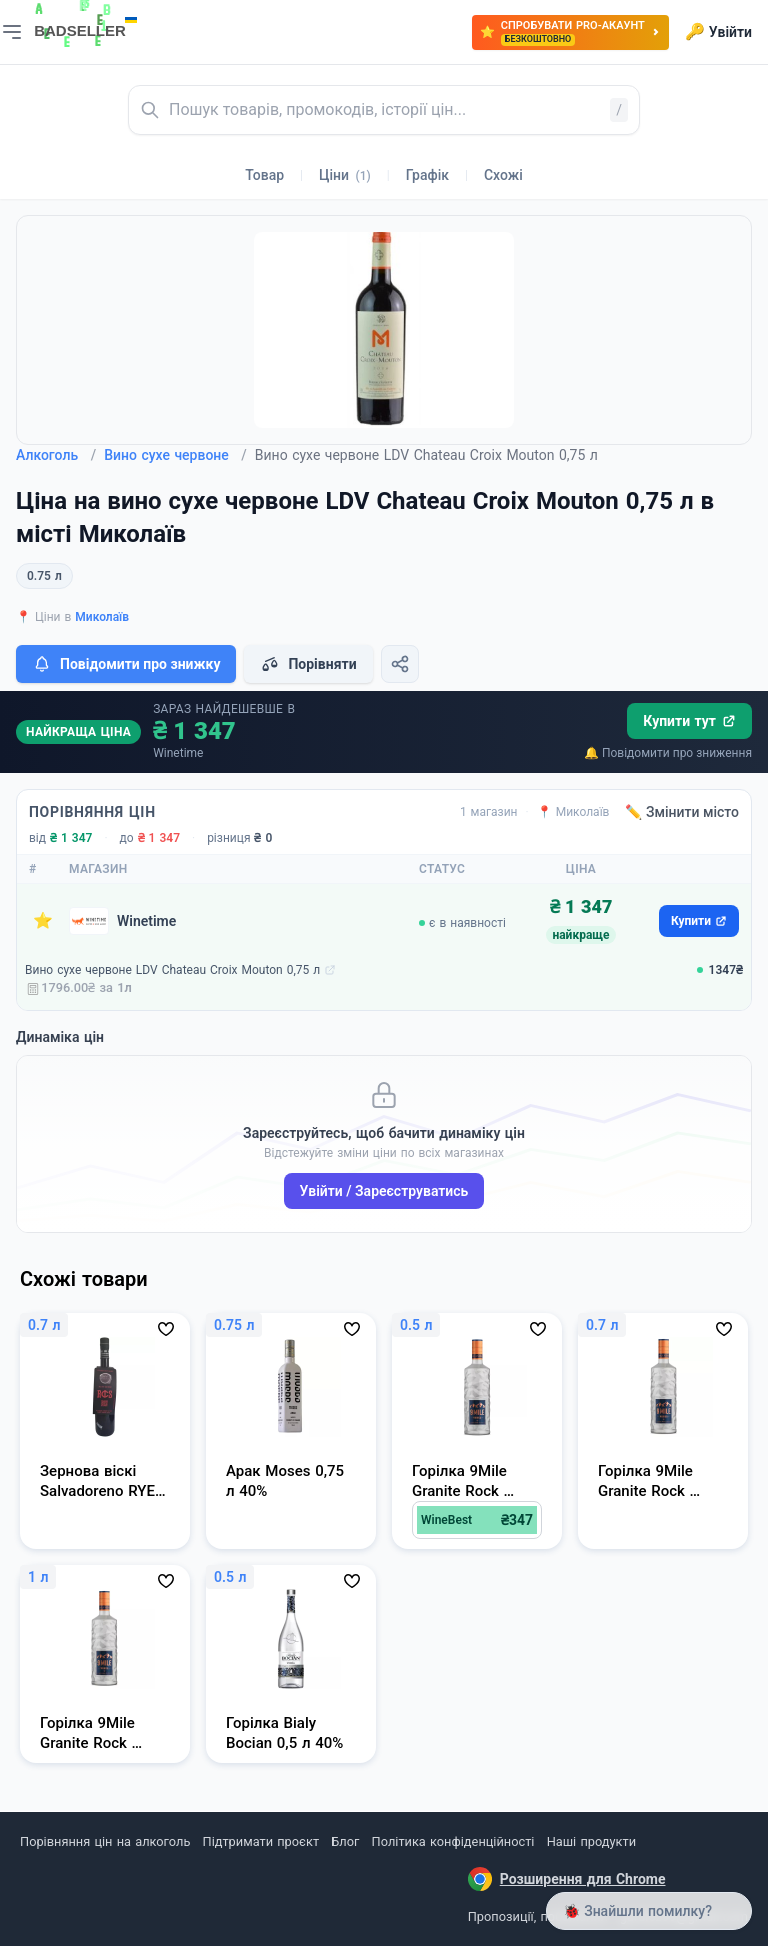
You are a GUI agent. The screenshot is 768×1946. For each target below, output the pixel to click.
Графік (427, 175)
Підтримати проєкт (261, 1841)
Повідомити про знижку (126, 664)
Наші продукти (591, 1841)
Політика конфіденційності (453, 1841)
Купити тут (689, 721)
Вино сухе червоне (175, 455)
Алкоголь (56, 455)
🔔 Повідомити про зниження (668, 753)
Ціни (345, 175)
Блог (345, 1841)
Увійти (718, 32)
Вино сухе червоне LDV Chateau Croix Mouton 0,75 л (172, 970)
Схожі (503, 175)
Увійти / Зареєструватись (384, 1191)
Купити (699, 921)
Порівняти (308, 664)
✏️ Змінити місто (682, 812)
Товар (264, 175)
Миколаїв (102, 617)
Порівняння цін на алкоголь (105, 1841)
